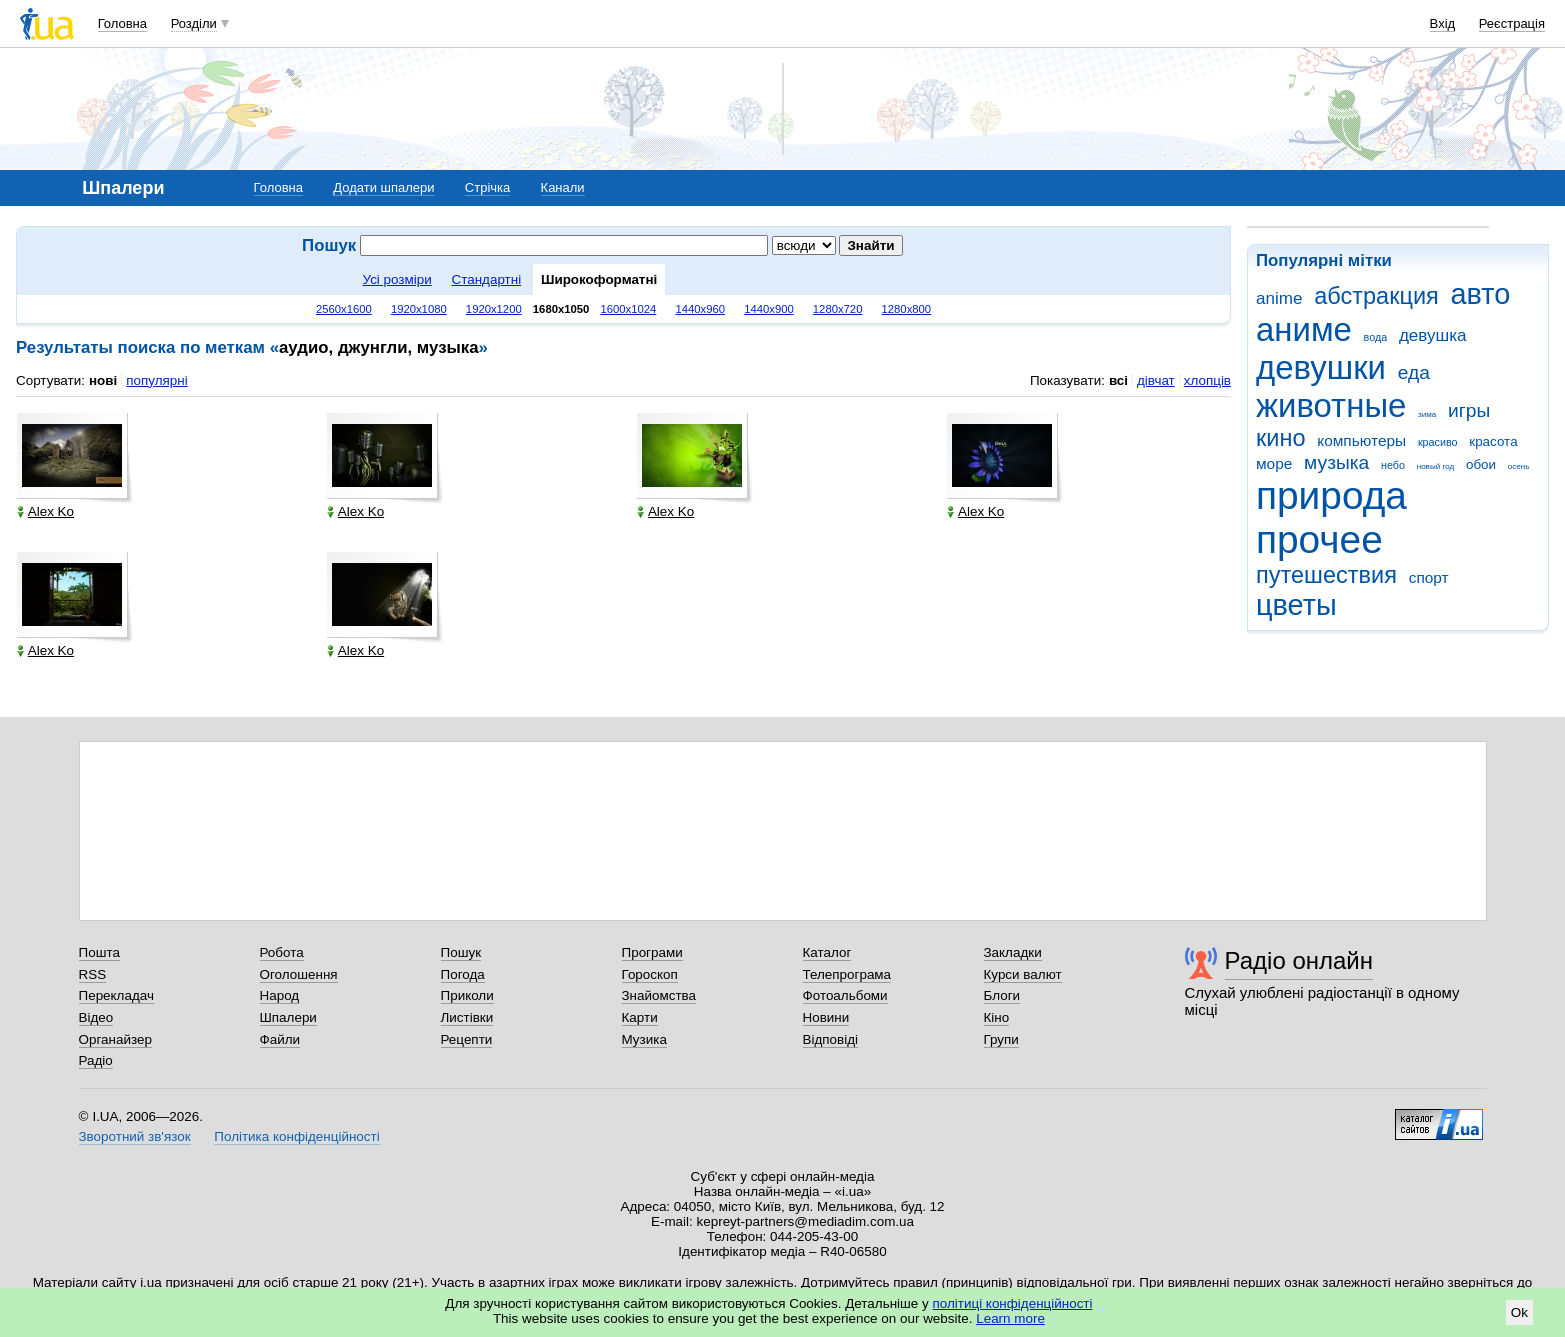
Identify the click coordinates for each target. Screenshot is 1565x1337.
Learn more (1010, 1318)
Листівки (467, 1017)
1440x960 (700, 309)
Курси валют (1023, 974)
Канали (563, 187)
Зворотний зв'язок (135, 1136)
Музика (644, 1039)
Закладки (1013, 952)
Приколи (467, 995)
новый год (1435, 466)
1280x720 (838, 309)
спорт (1429, 577)
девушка (1433, 335)
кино (1281, 438)
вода (1376, 337)
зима (1427, 414)
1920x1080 (419, 309)
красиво (1438, 442)
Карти (640, 1017)
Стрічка (487, 187)
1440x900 (769, 309)
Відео (96, 1017)
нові (103, 380)
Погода (463, 974)
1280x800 (907, 309)
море (1274, 463)
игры (1469, 410)
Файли (280, 1039)
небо (1393, 465)
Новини (826, 1017)
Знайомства (659, 995)
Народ (280, 995)
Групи (1001, 1039)
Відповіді (831, 1039)
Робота (282, 952)
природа (1331, 495)
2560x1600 (344, 309)
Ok (1519, 1312)
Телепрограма (847, 974)
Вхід (1443, 23)
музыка (1336, 462)
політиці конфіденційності (1013, 1303)
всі (1118, 380)
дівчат (1156, 380)
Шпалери (288, 1017)
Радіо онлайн (1299, 960)
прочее (1319, 539)
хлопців (1207, 380)
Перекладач (116, 995)
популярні (156, 380)
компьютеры (1361, 440)
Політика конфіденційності (296, 1136)
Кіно (997, 1017)
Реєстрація (1512, 23)
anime (1279, 298)
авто (1481, 294)
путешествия (1326, 575)
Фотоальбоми (845, 995)
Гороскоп (650, 974)
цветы (1296, 605)
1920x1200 (494, 309)
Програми (652, 952)
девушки (1321, 367)
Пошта (99, 952)
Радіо (96, 1060)
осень (1519, 466)
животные (1331, 405)
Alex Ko (45, 511)
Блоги (1002, 995)
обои (1481, 464)
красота (1493, 441)
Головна (122, 23)
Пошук (461, 952)
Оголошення (299, 974)
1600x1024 (628, 309)
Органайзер (115, 1039)
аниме (1304, 329)
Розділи (194, 23)
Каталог (827, 952)
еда (1414, 372)
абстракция (1376, 296)
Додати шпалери (383, 187)
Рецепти (467, 1039)
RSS (93, 974)
